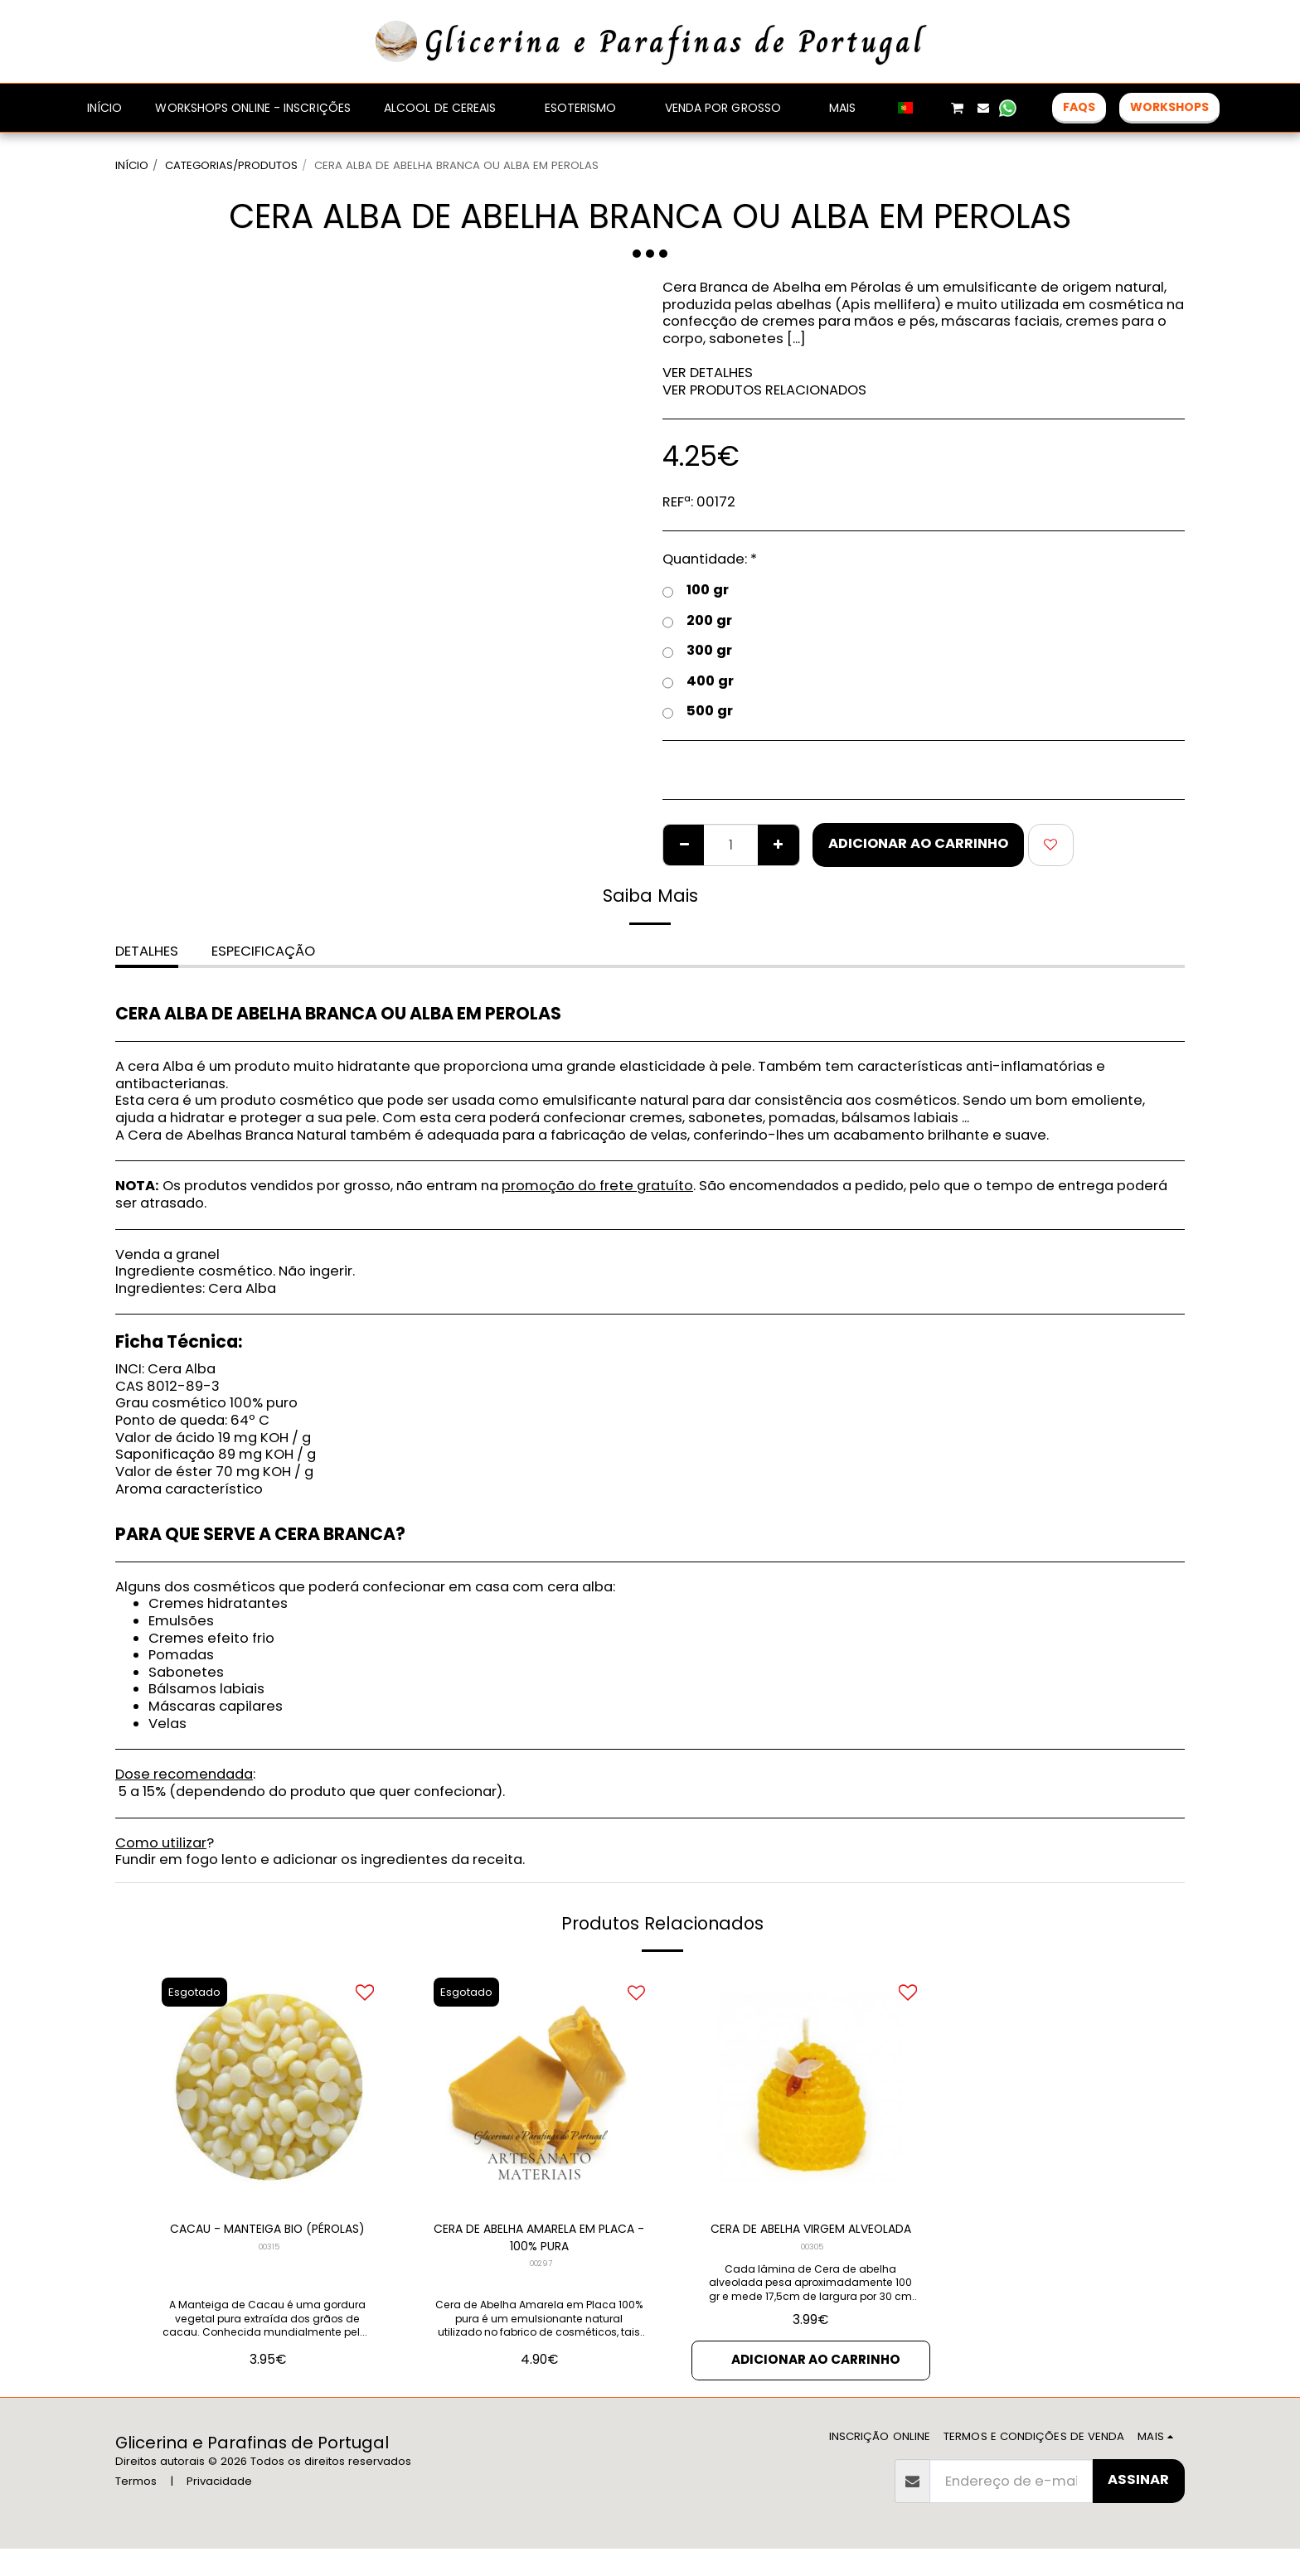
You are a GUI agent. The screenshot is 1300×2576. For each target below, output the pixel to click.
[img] (267, 2087)
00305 (812, 2269)
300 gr (697, 651)
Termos (136, 2507)
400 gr (698, 681)
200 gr (697, 621)
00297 (540, 2269)
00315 (269, 2269)
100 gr (695, 590)
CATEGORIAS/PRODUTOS (231, 165)
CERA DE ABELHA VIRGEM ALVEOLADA (810, 2240)
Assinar (1138, 2506)
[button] (931, 108)
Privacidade (219, 2507)
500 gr (697, 711)
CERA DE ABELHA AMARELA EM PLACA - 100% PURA (539, 2240)
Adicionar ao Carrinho (918, 843)
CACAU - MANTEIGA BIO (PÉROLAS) (268, 2240)
